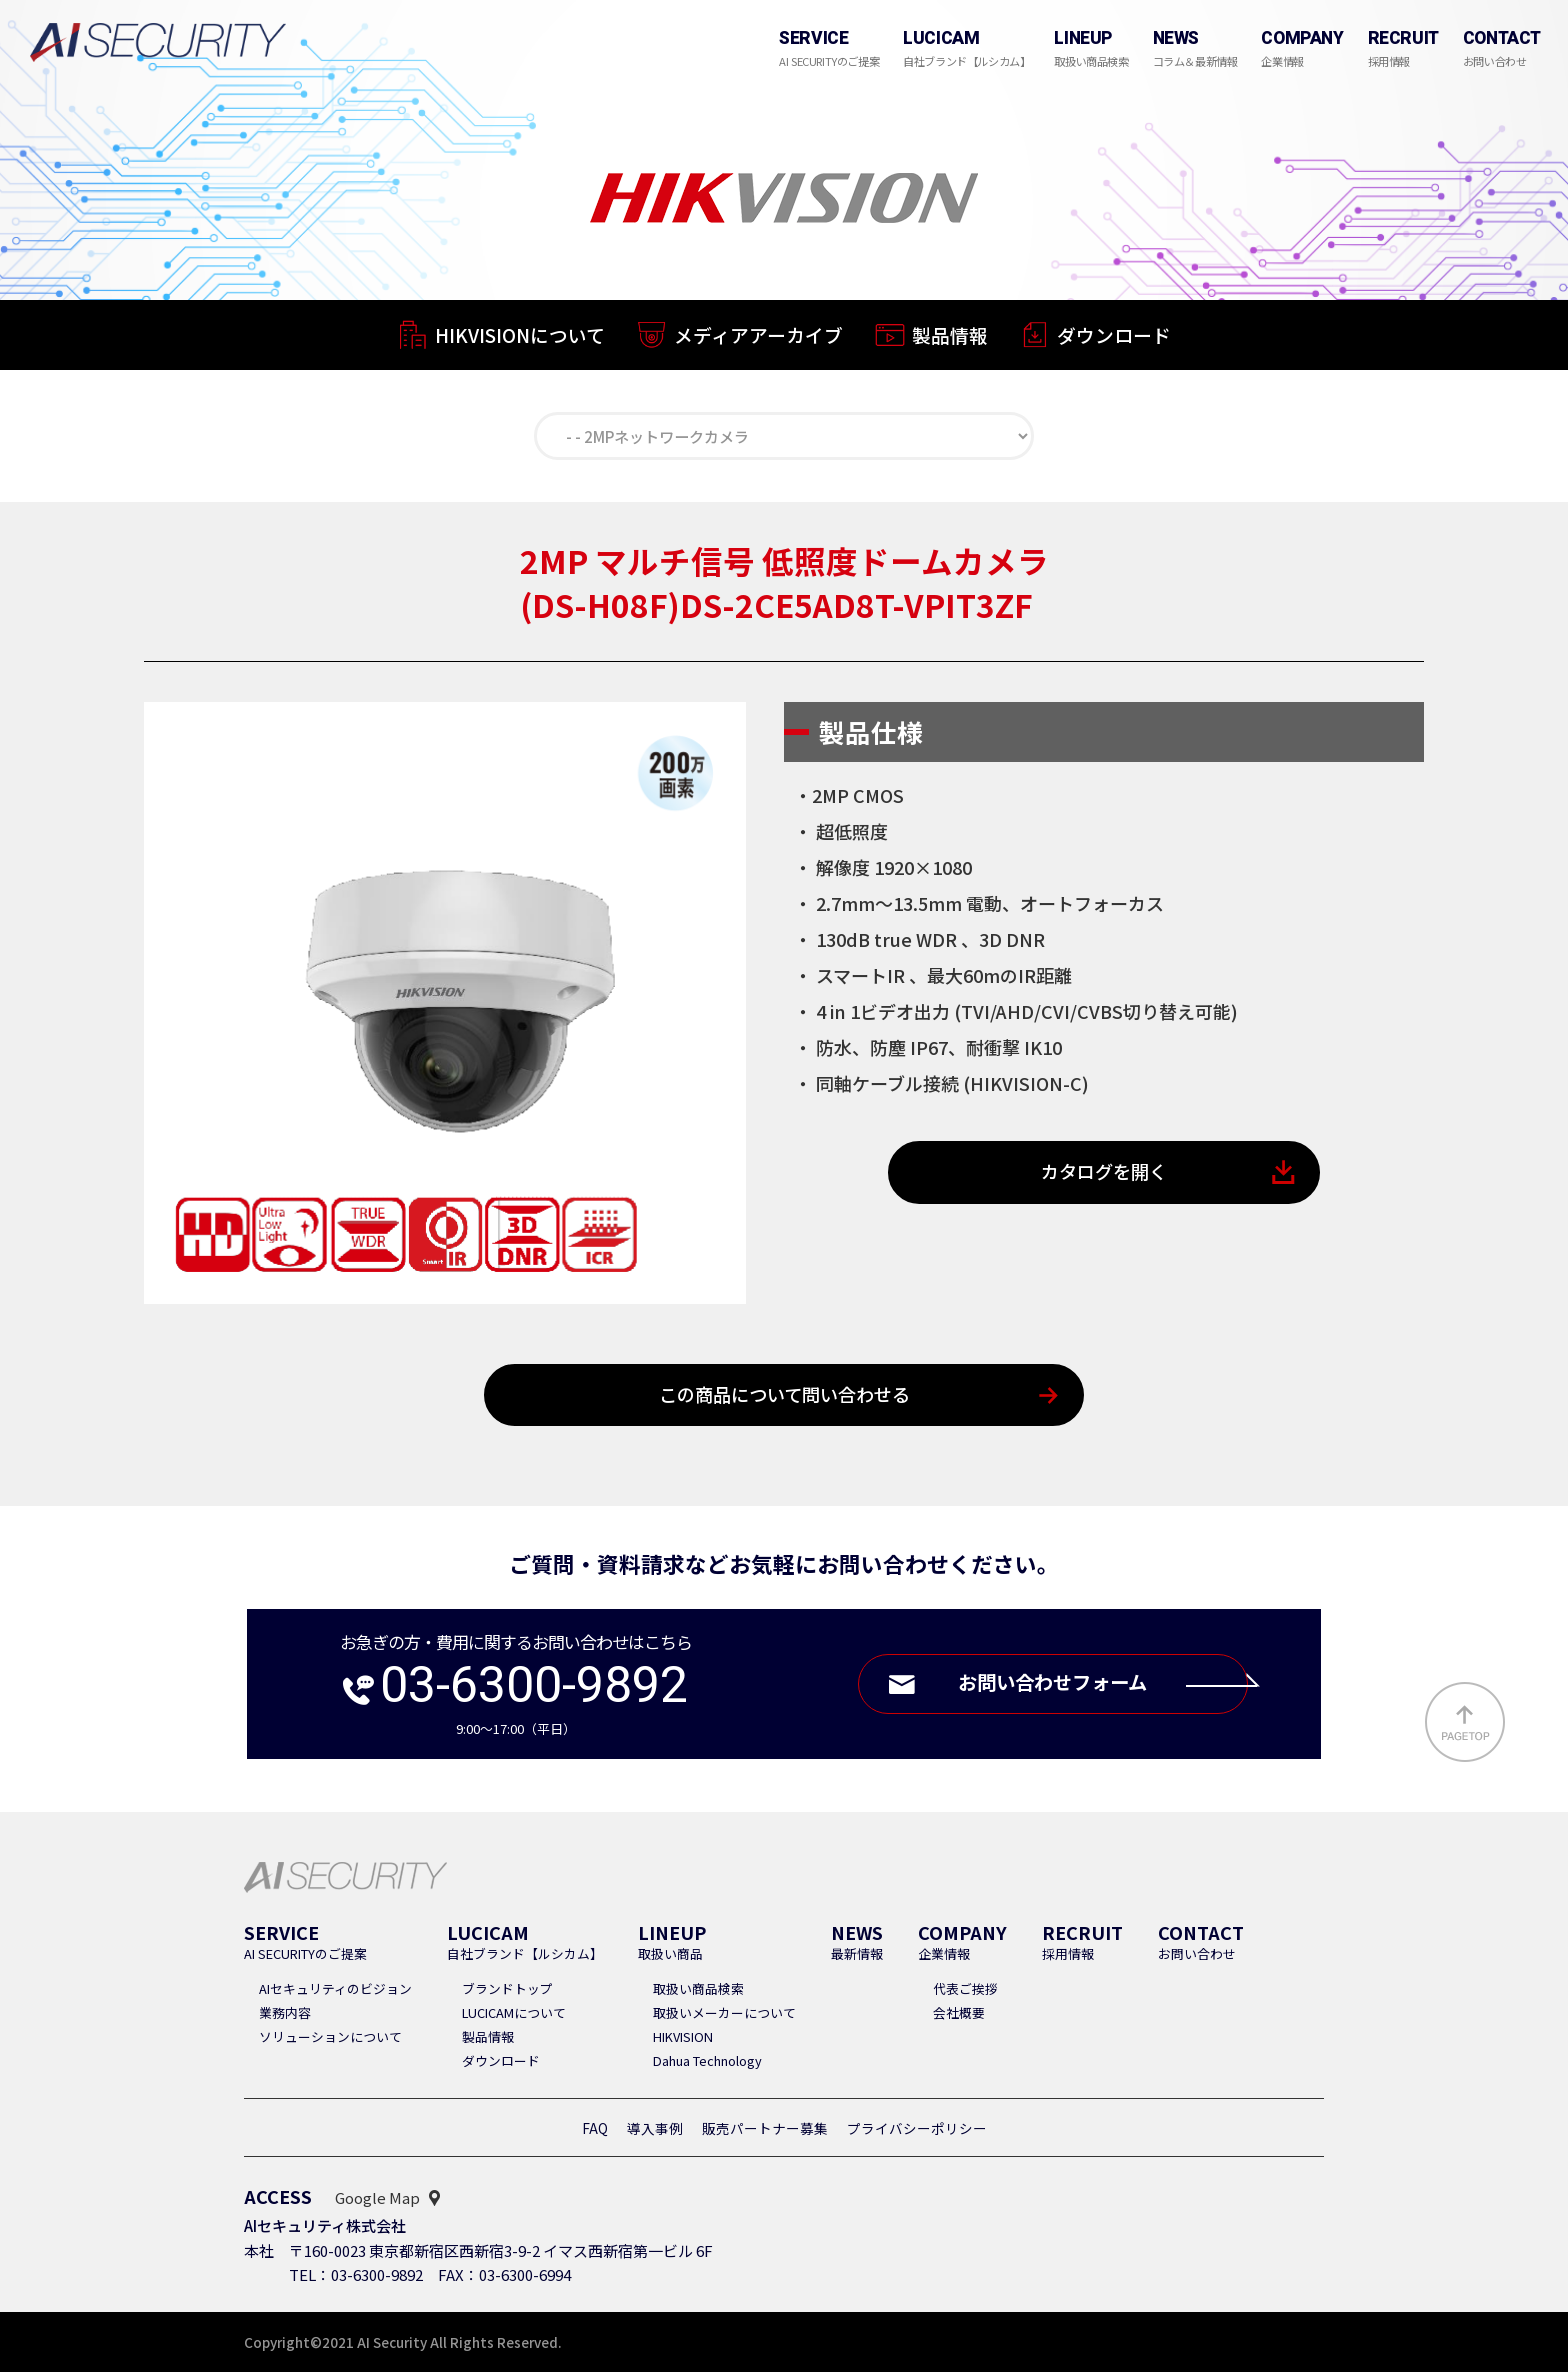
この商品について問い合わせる (784, 1400)
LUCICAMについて (514, 2019)
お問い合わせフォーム (1095, 1690)
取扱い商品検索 (698, 1995)
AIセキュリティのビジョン (335, 1995)
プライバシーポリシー (917, 2135)
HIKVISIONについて (520, 336)
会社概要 (959, 2019)
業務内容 (285, 2019)
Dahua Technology (707, 2067)
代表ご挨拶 (965, 1995)
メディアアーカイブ (758, 338)
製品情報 (950, 340)
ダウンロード (1114, 343)
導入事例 (655, 2135)
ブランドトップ (507, 1995)
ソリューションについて (330, 2043)
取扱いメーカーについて (724, 2019)
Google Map (377, 2204)
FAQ (595, 2135)
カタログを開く (1104, 1177)
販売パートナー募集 (765, 2135)
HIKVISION (683, 2043)
